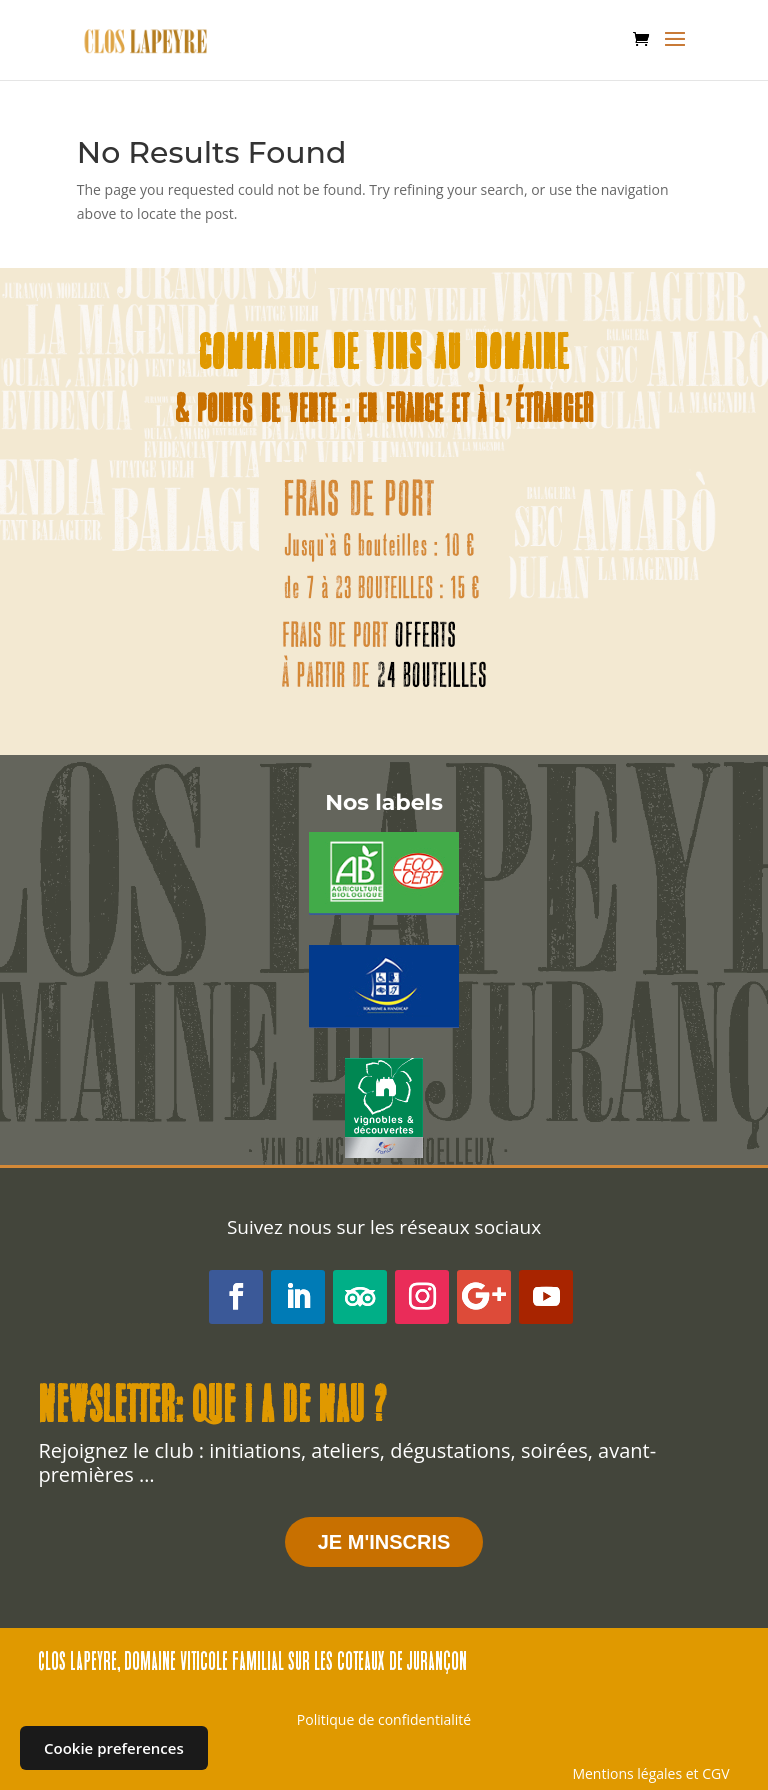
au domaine (502, 356)
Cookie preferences (114, 1748)
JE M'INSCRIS (384, 1542)
